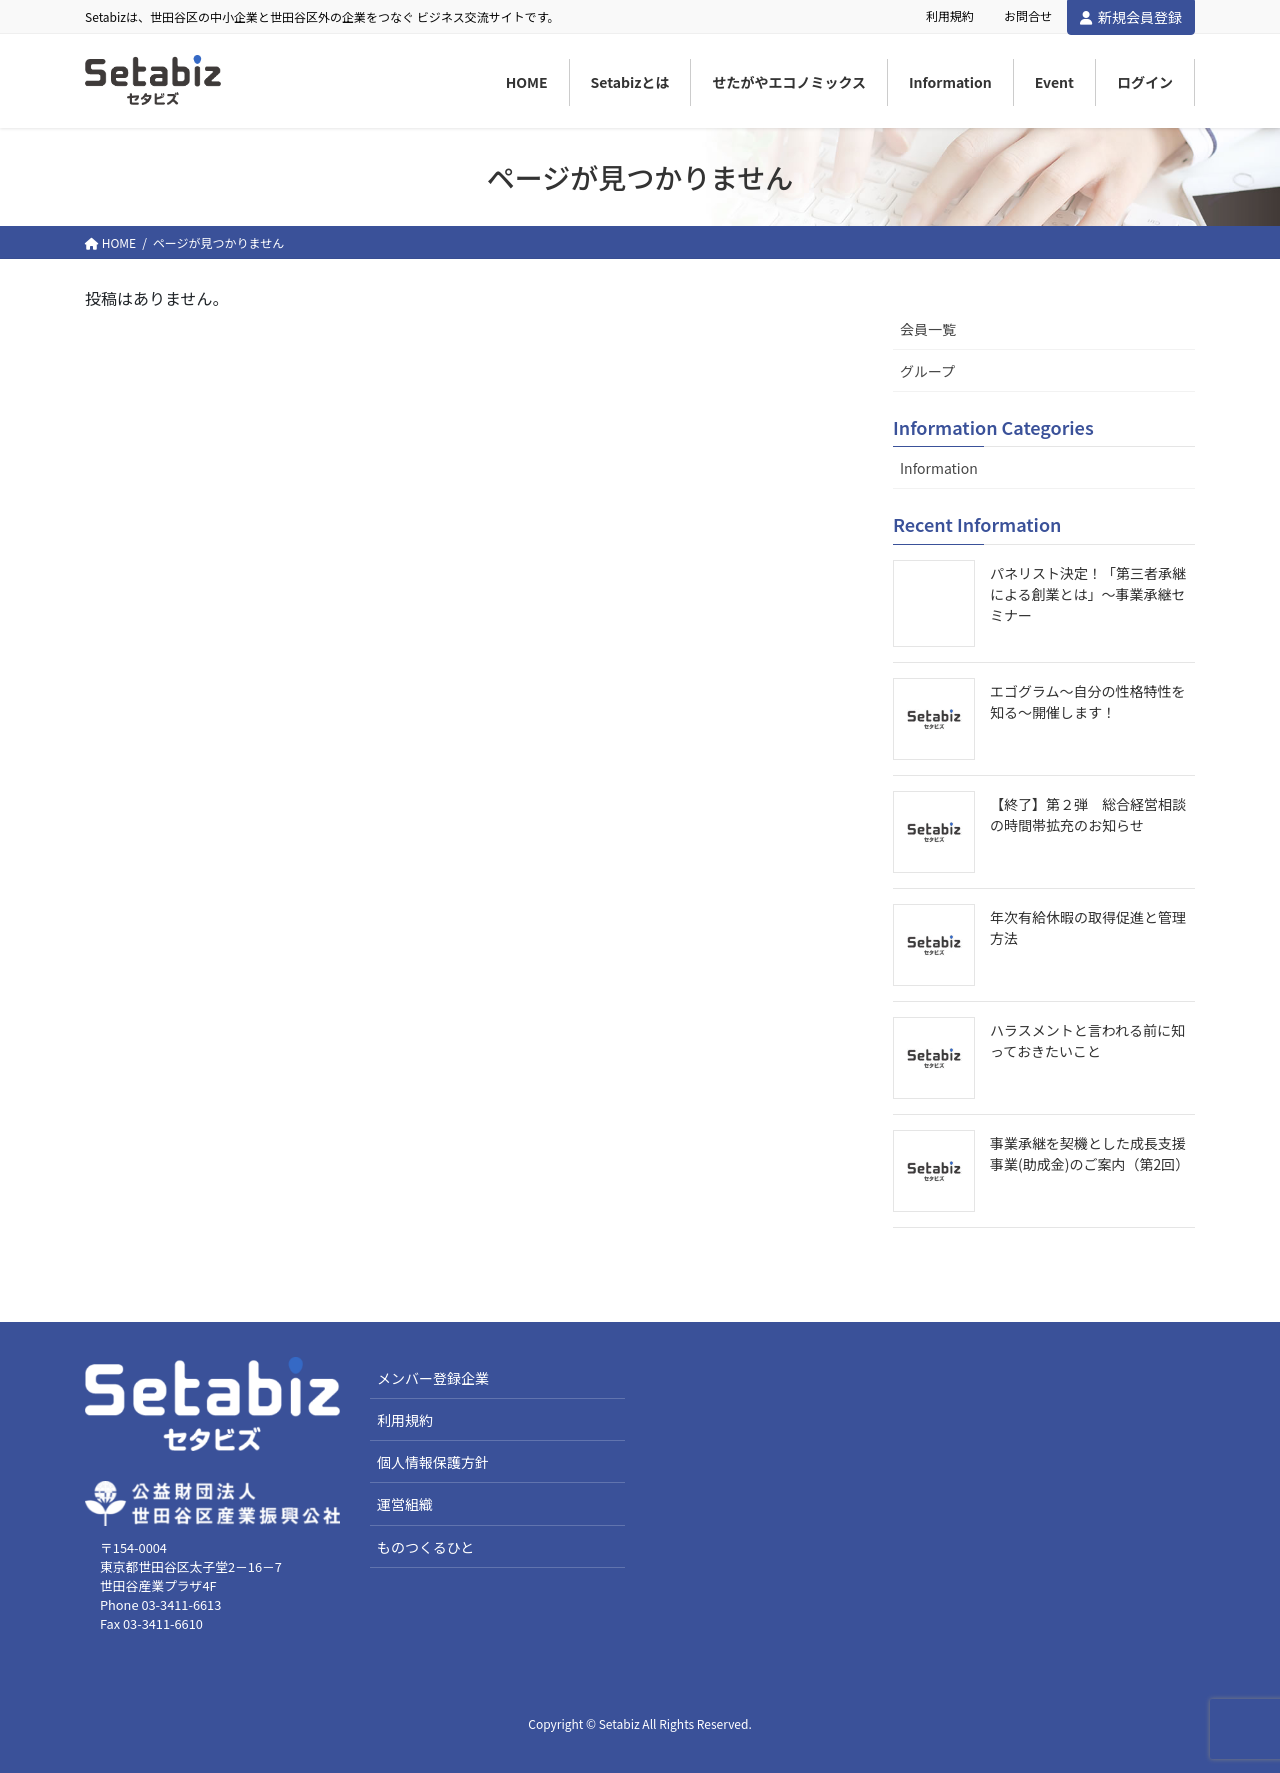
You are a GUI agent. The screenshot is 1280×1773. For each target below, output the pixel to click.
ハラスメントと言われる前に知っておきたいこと (1087, 1040)
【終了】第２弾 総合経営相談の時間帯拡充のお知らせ (1088, 814)
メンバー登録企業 (433, 1378)
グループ (927, 371)
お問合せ (1028, 16)
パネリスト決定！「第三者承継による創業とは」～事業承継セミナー (1088, 594)
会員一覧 (928, 329)
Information (939, 468)
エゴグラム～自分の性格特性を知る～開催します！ (1088, 701)
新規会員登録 (1131, 17)
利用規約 (950, 16)
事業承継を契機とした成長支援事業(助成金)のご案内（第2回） (1089, 1153)
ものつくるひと (425, 1547)
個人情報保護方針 (433, 1462)
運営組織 (405, 1504)
